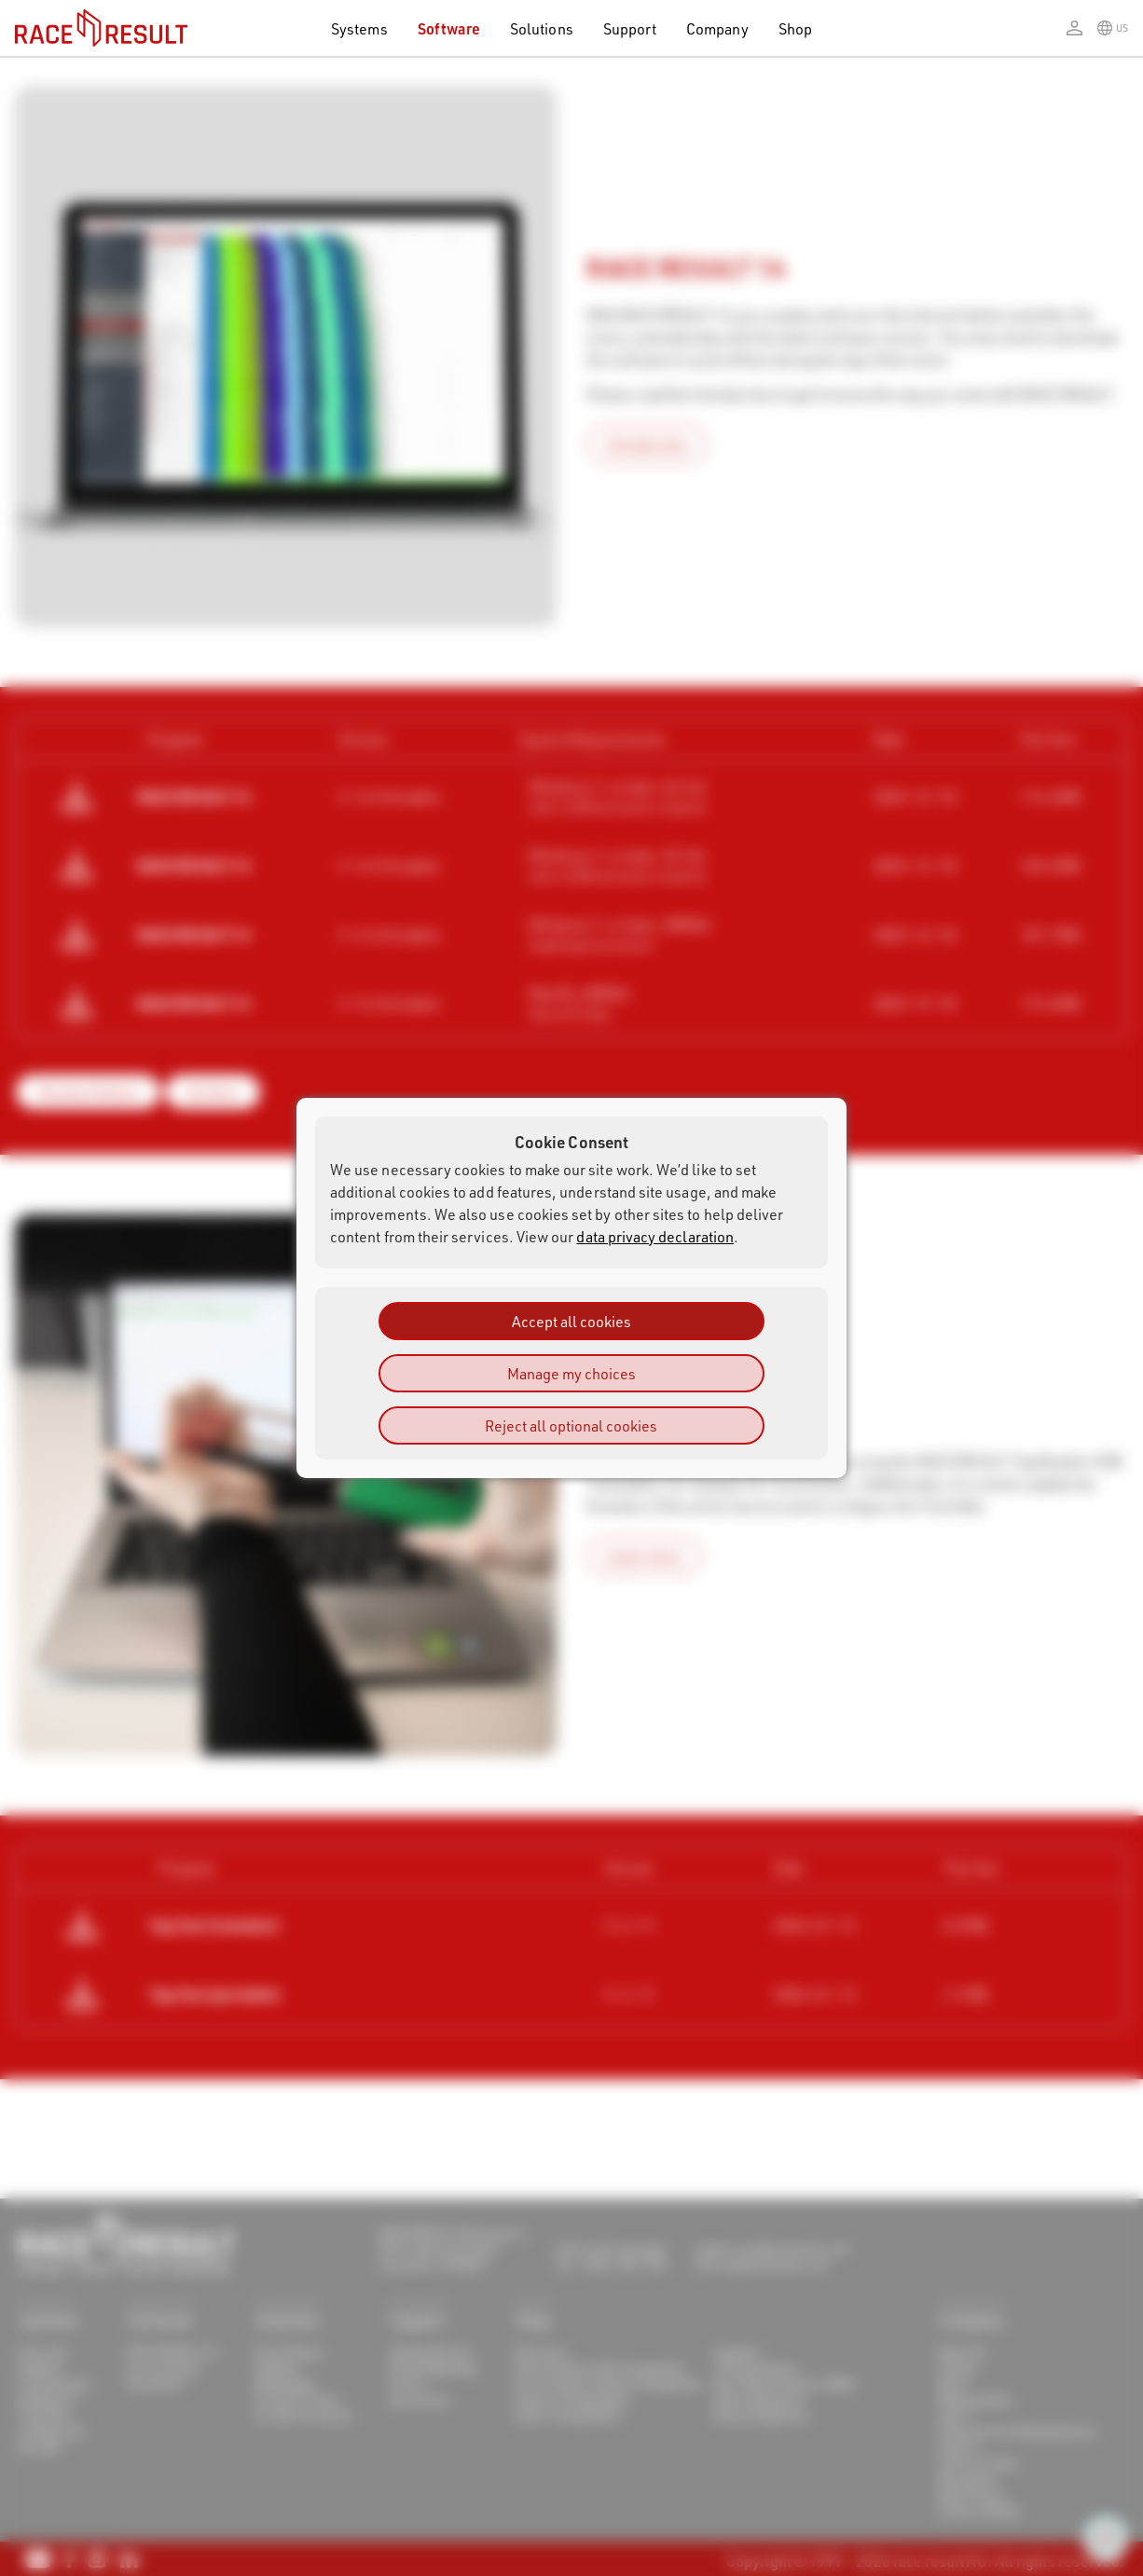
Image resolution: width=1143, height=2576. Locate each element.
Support (629, 28)
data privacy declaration (655, 1236)
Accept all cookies (571, 1321)
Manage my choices (571, 1373)
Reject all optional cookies (571, 1425)
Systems (359, 28)
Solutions (541, 28)
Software (449, 28)
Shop (795, 28)
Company (717, 28)
